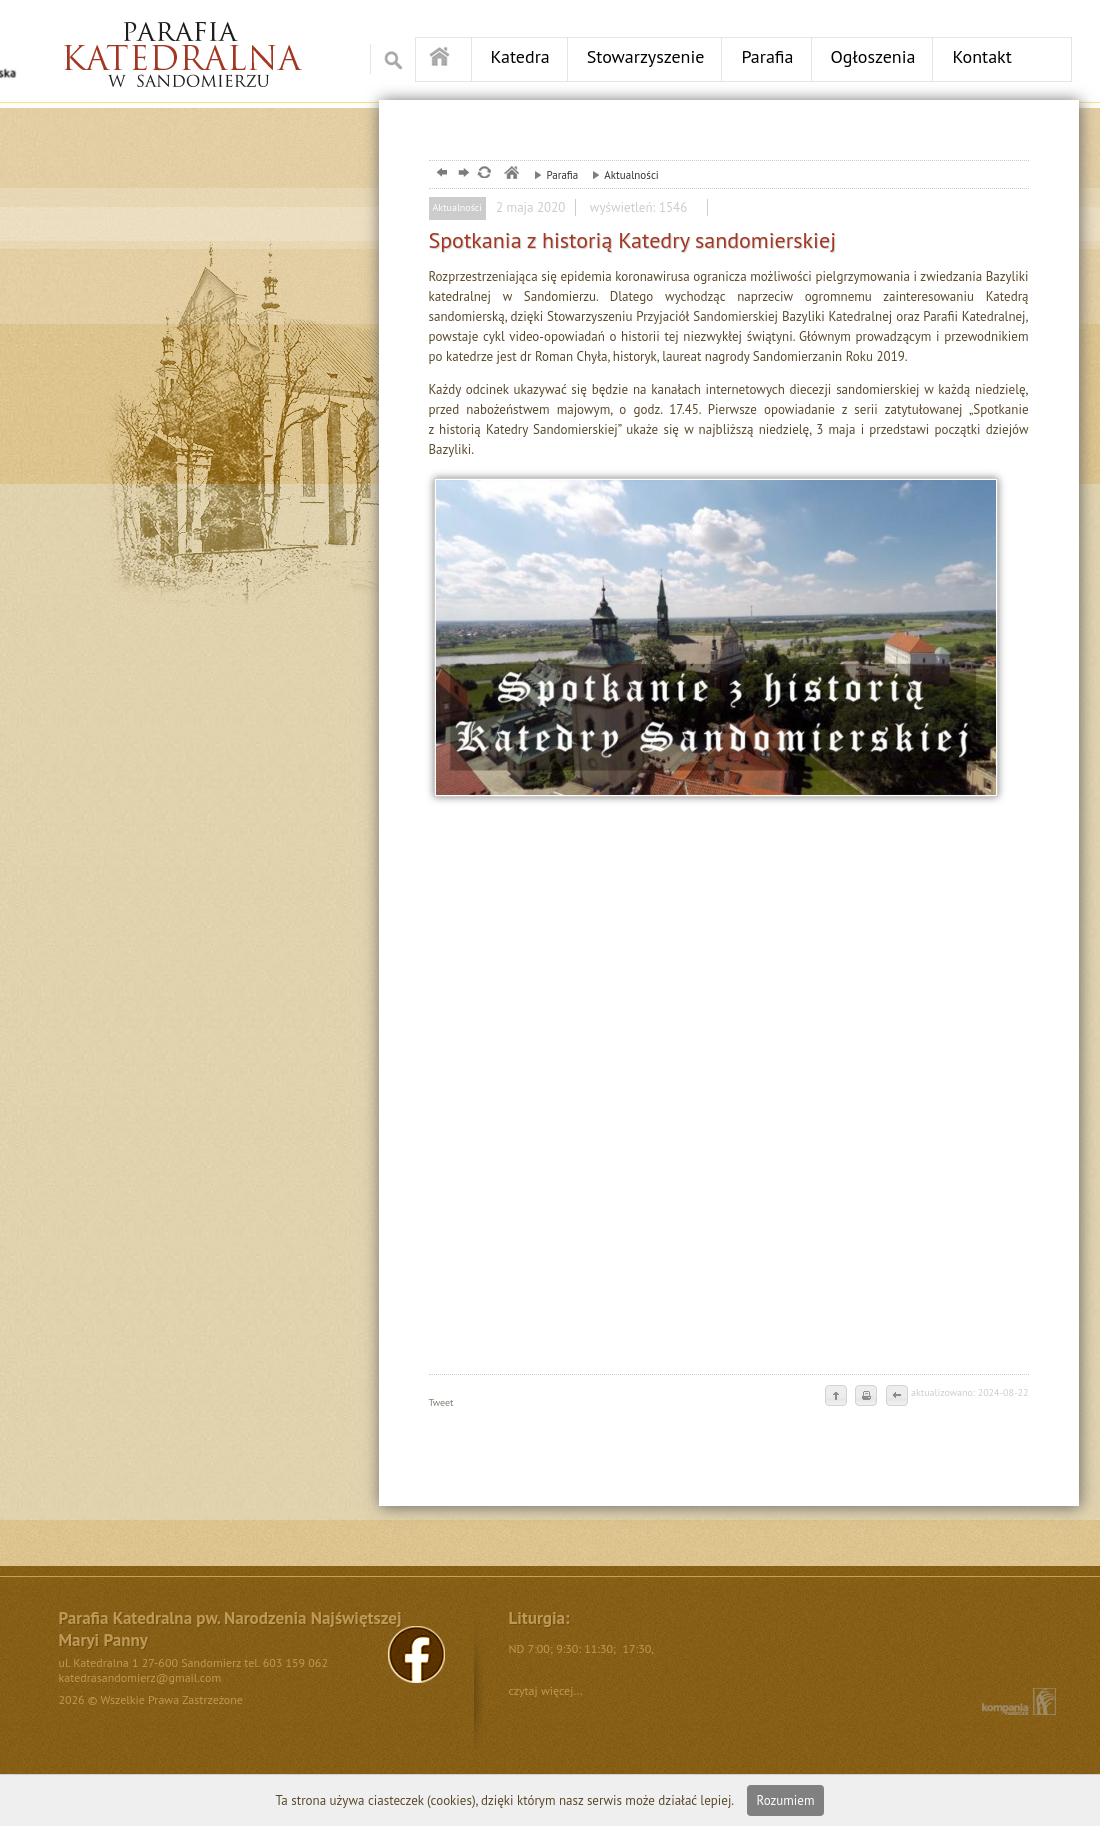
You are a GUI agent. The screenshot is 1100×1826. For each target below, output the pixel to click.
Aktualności (620, 175)
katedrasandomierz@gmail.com (140, 1677)
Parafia (767, 56)
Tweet (441, 1402)
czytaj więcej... (546, 1690)
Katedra (520, 56)
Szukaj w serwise (388, 59)
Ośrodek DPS (197, 46)
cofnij (896, 1397)
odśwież (483, 174)
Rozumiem (786, 1800)
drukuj (866, 1397)
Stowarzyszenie (646, 56)
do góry (836, 1397)
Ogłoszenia (873, 56)
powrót (439, 174)
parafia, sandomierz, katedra (510, 174)
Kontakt (981, 56)
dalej (461, 174)
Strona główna (443, 58)
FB (416, 1654)
